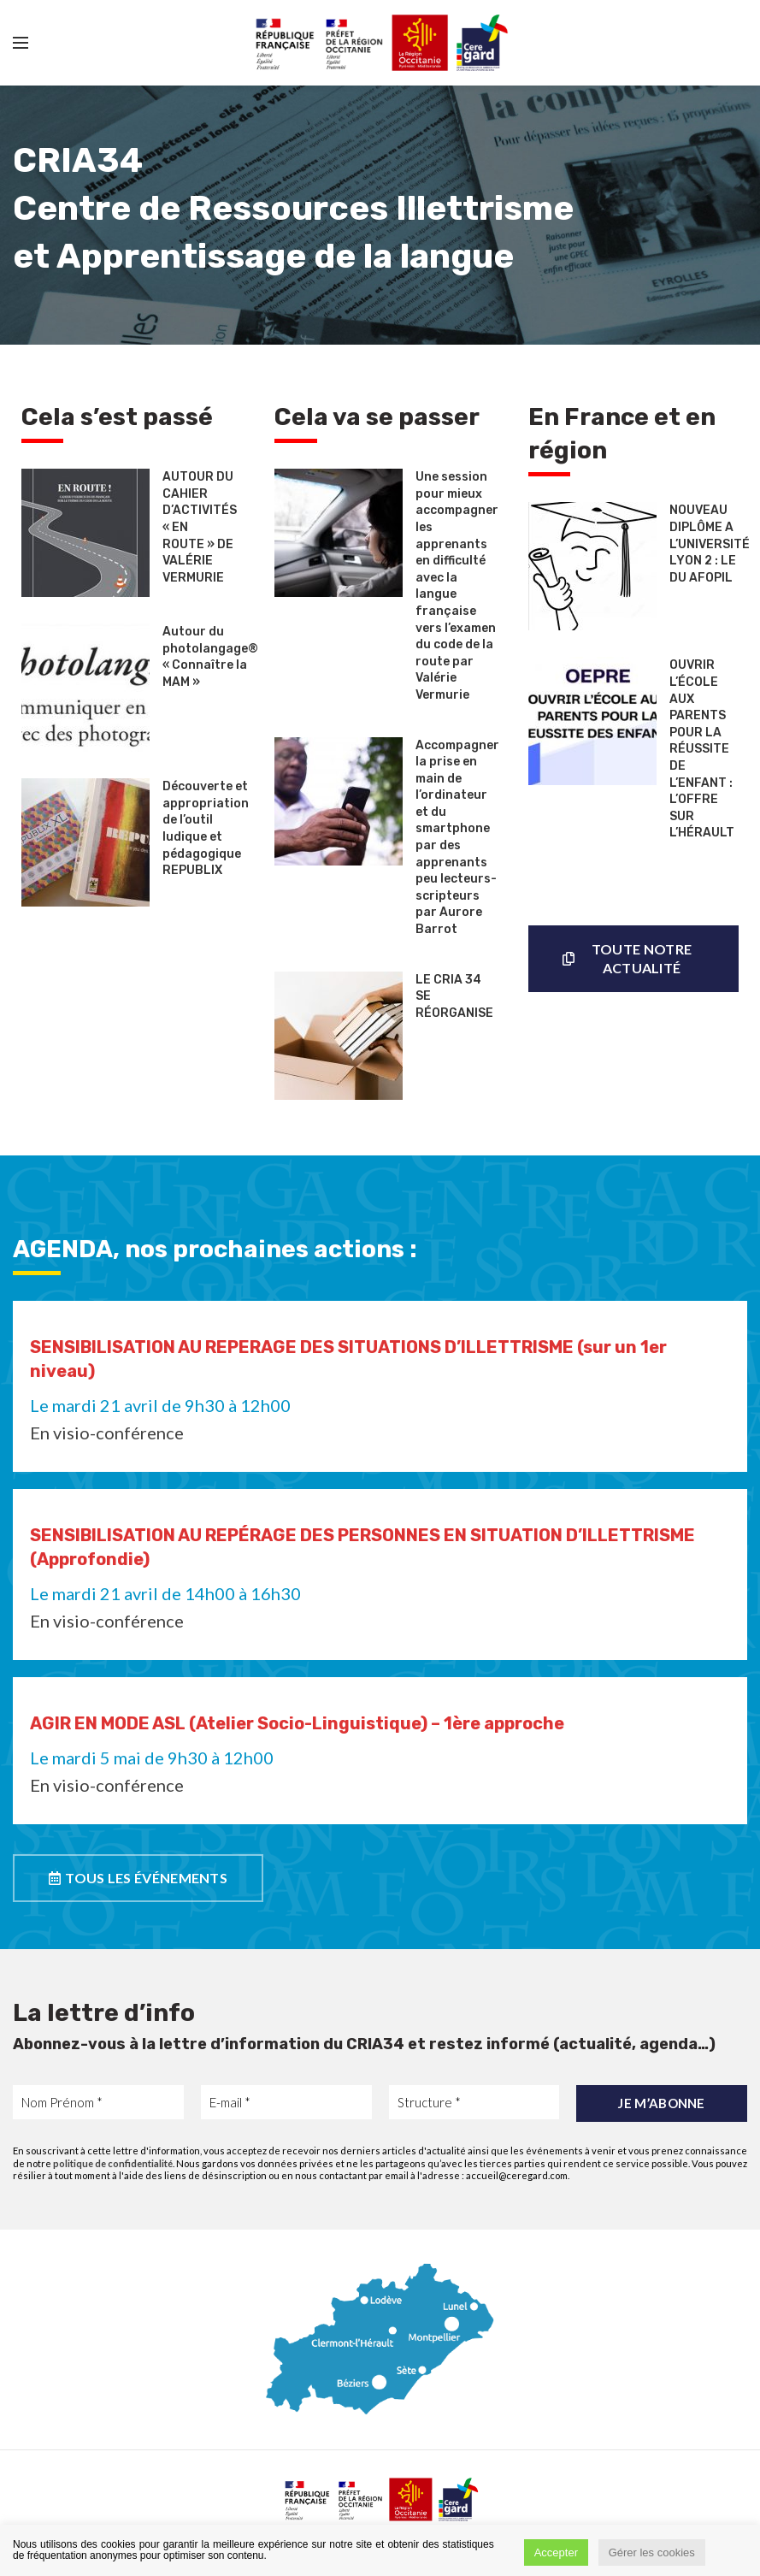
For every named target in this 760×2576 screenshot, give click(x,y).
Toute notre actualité (627, 958)
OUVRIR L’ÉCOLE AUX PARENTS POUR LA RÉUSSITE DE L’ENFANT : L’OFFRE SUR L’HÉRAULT (701, 749)
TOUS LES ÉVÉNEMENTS (138, 1878)
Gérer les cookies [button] (652, 2552)
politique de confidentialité (113, 2163)
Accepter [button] (556, 2552)
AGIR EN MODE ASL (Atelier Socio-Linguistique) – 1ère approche (297, 1723)
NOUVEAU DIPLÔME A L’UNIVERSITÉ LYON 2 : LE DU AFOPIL (709, 543)
